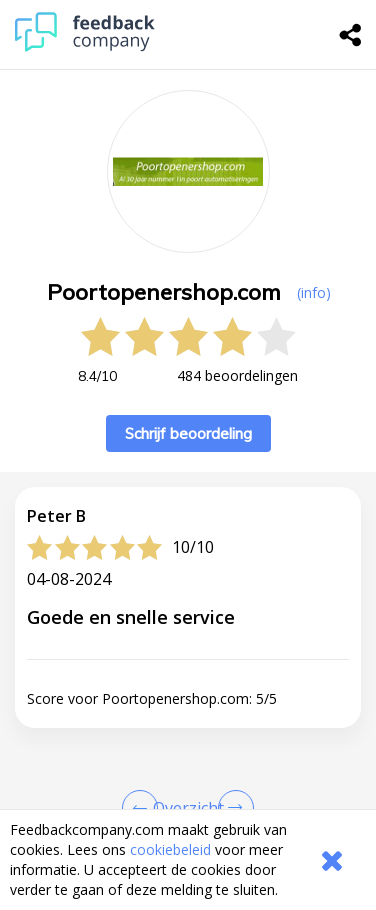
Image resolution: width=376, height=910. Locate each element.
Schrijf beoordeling (188, 433)
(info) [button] (314, 292)
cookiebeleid (170, 849)
